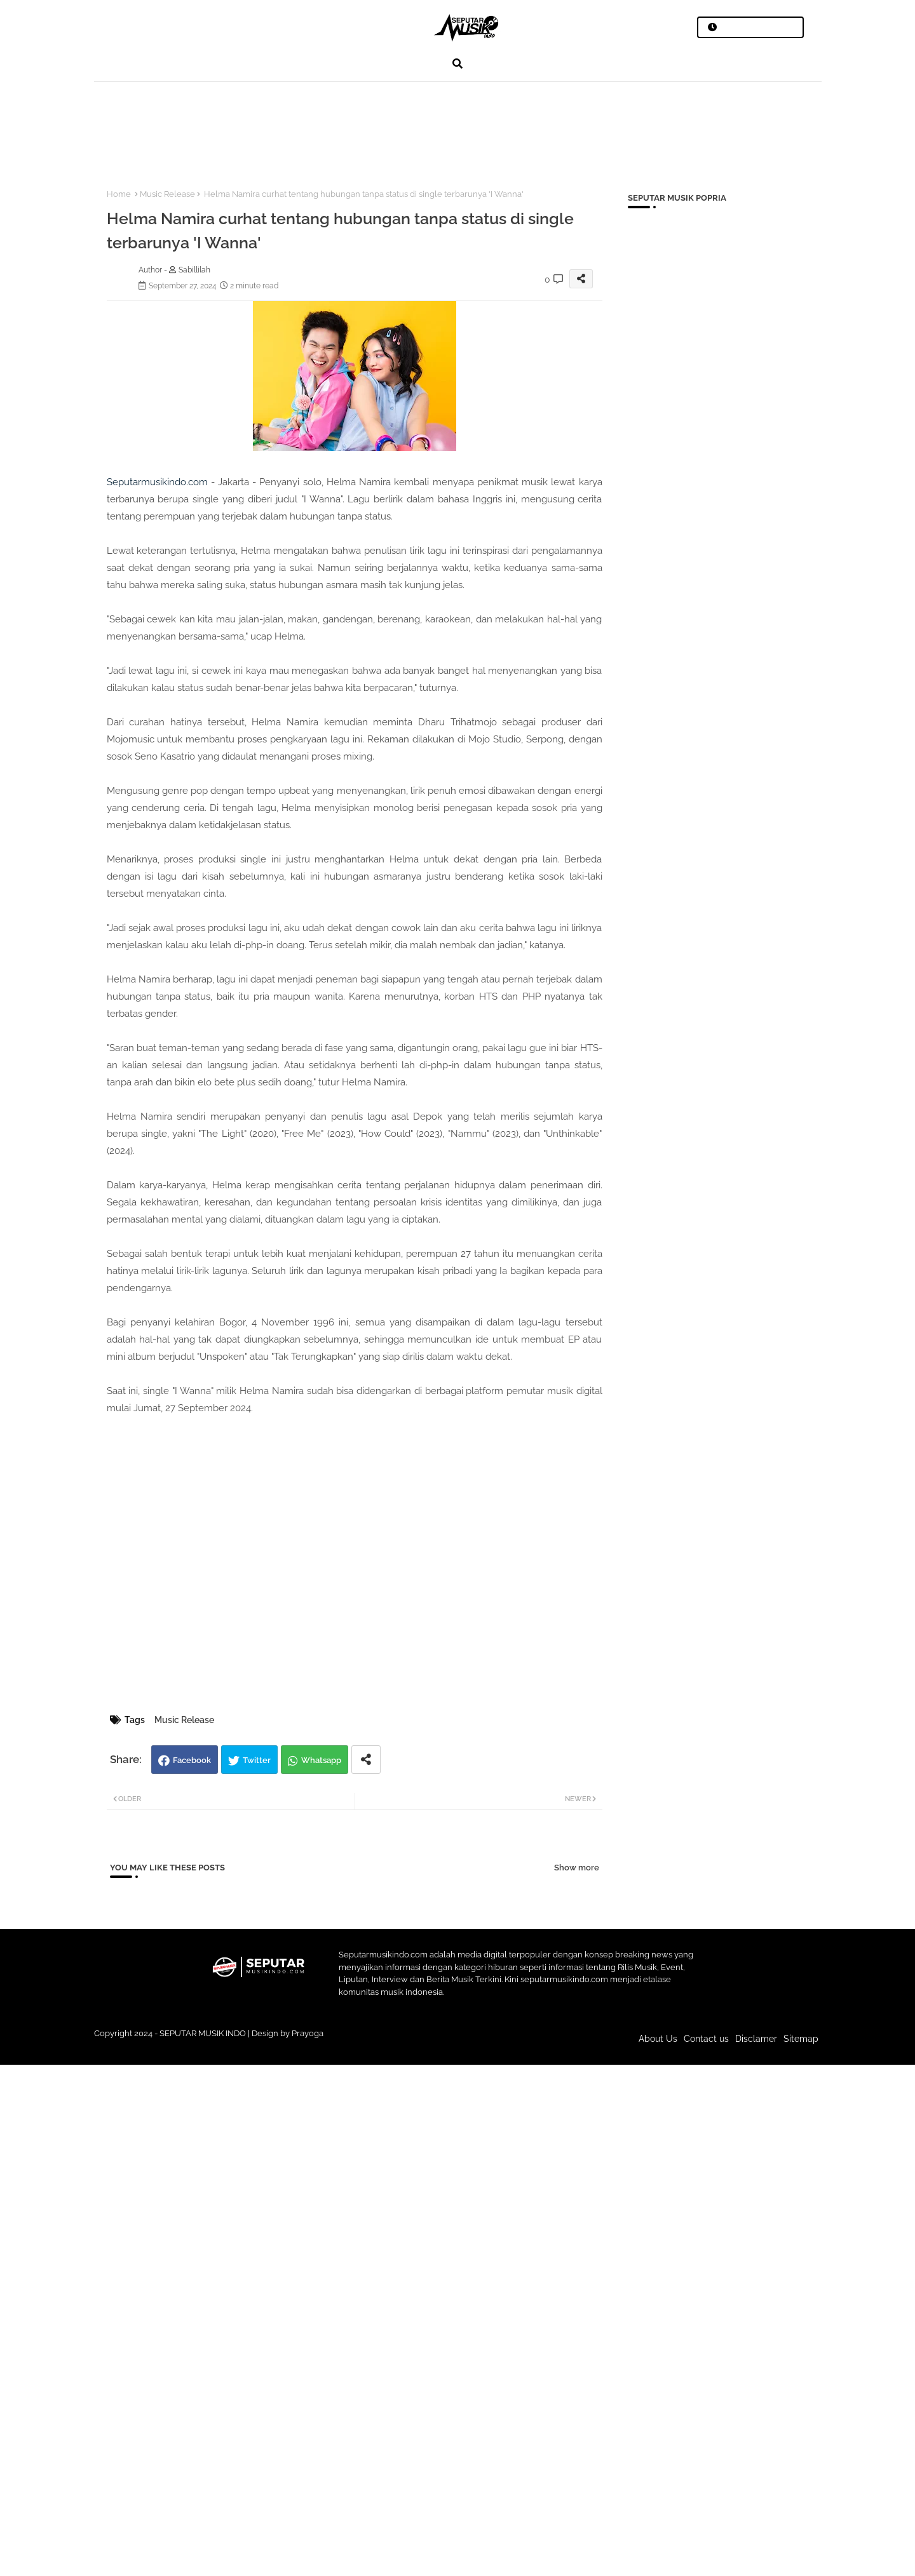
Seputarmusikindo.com (157, 482)
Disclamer (756, 2039)
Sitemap (800, 2039)
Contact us (706, 2039)
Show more (576, 1867)
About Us (658, 2039)
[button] (457, 63)
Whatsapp (321, 1760)
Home (119, 194)
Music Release (167, 194)
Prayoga (307, 2033)
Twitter (257, 1760)
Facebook (192, 1760)
